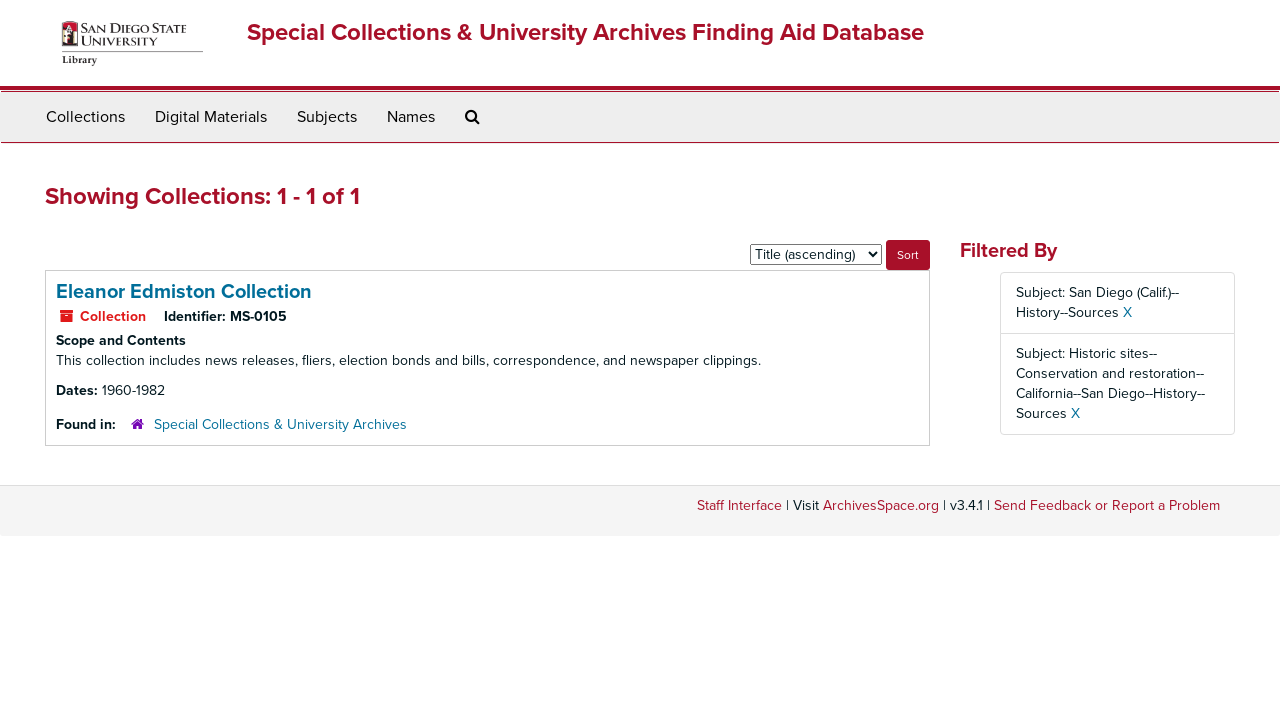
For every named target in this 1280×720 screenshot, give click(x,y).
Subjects (327, 117)
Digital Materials (211, 117)
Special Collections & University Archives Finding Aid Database (585, 32)
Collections (85, 117)
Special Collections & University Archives (280, 424)
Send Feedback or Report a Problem (1107, 505)
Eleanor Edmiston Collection (184, 292)
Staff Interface (739, 505)
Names (411, 117)
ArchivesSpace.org (881, 505)
